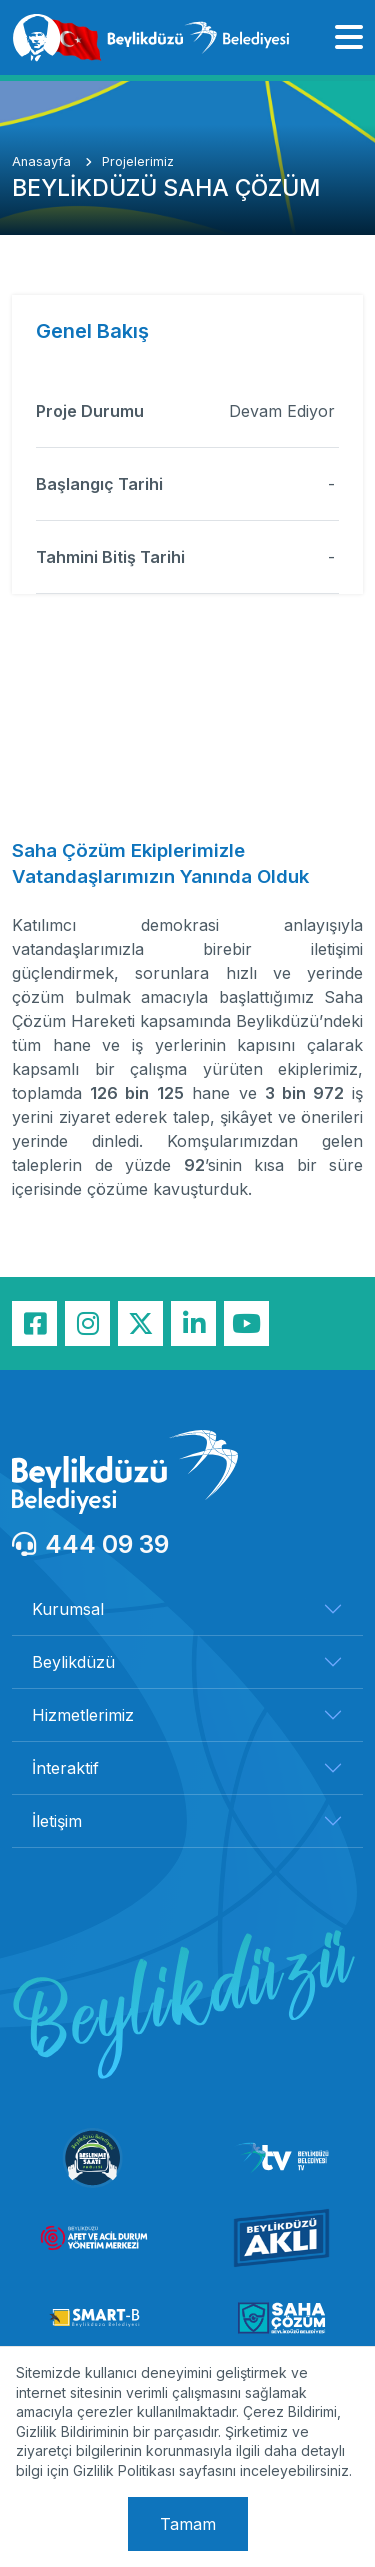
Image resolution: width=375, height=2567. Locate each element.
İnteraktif (65, 1768)
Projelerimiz (138, 161)
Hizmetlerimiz (83, 1715)
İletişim (57, 1821)
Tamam (188, 2524)
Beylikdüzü (73, 1662)
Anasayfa (43, 161)
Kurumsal (68, 1609)
